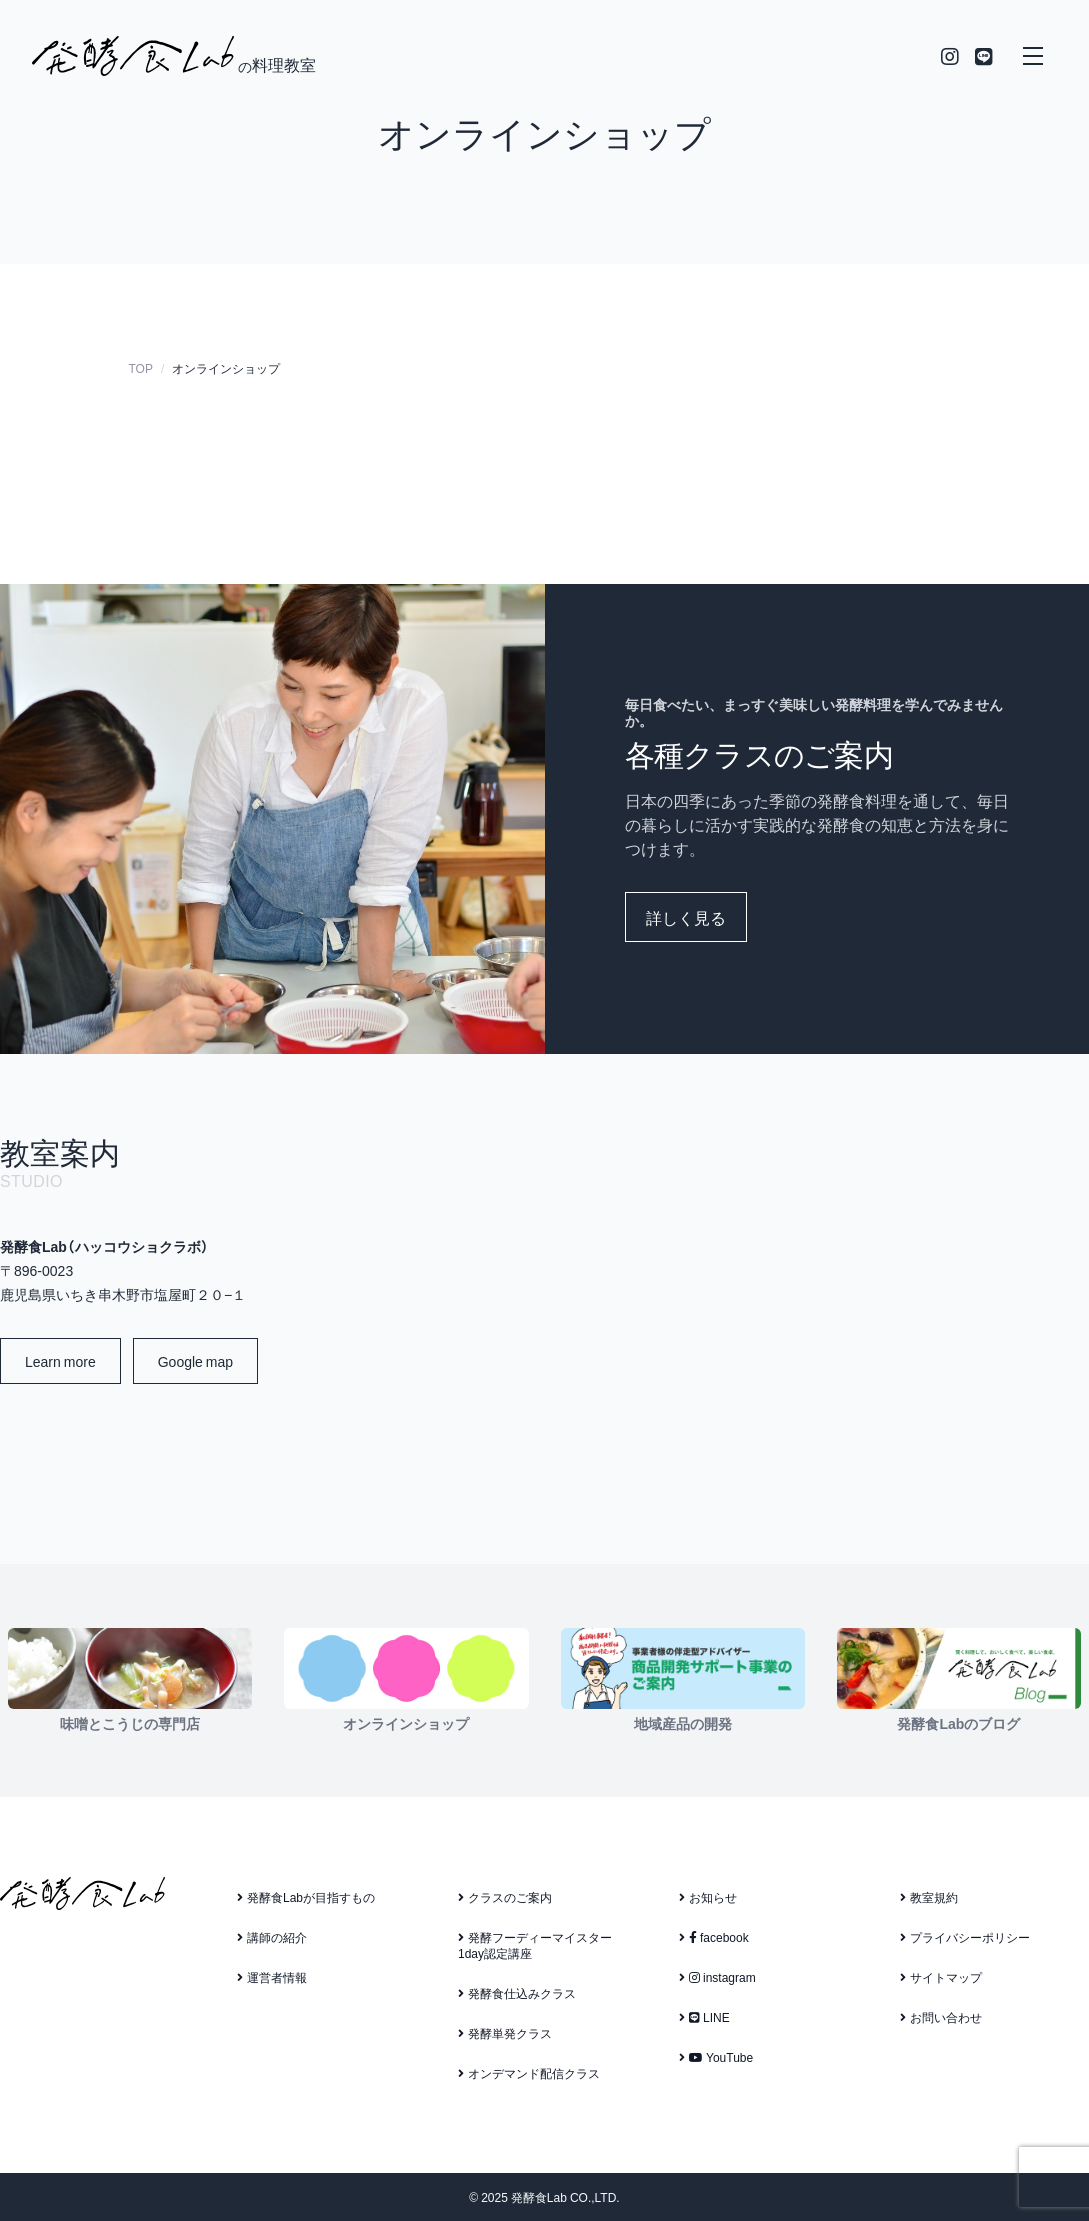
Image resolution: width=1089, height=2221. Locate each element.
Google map (195, 1361)
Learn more (60, 1361)
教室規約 (929, 1897)
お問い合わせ (941, 2017)
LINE (704, 2017)
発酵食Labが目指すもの (306, 1897)
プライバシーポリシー (965, 1937)
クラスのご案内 (505, 1897)
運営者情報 (272, 1977)
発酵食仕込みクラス (517, 1993)
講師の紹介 (272, 1937)
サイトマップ (941, 1977)
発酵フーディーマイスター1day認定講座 (535, 1945)
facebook (714, 1937)
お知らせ (708, 1897)
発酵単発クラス (505, 2033)
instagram (717, 1977)
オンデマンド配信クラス (529, 2073)
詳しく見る (686, 917)
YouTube (716, 2057)
